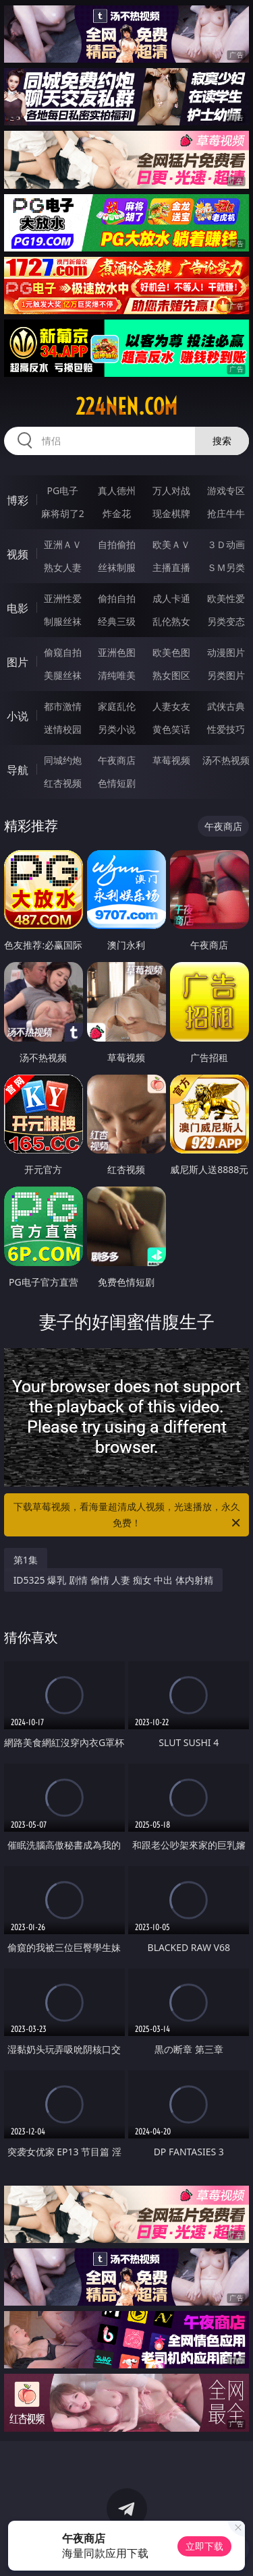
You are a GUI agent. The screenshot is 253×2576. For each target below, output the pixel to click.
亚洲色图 (117, 652)
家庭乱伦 (117, 706)
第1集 (25, 1559)
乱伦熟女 (171, 621)
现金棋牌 (171, 513)
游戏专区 (226, 490)
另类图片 (226, 675)
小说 (17, 716)
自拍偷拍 (117, 544)
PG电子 (62, 490)
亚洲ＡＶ (63, 544)
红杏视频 (63, 783)
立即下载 (204, 2546)
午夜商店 (117, 760)
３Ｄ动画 (226, 544)
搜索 (222, 440)
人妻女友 (171, 706)
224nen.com (126, 406)
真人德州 (117, 490)
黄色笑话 (171, 729)
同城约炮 (63, 760)
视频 (17, 554)
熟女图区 (171, 675)
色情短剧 (117, 783)
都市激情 (63, 706)
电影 (17, 608)
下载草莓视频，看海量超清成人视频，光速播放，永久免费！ (128, 1515)
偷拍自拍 (117, 598)
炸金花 (117, 513)
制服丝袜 (63, 621)
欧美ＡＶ (171, 544)
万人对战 (171, 490)
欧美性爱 (226, 598)
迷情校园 (63, 729)
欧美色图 (171, 652)
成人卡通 (171, 598)
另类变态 (226, 621)
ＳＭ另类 (226, 567)
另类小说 (117, 729)
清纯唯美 (117, 675)
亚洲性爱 (63, 598)
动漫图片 (226, 652)
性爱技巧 (226, 729)
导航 (17, 769)
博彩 (17, 500)
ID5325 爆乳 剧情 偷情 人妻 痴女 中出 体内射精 (113, 1580)
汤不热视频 (226, 760)
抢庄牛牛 (226, 513)
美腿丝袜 (63, 675)
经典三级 (117, 621)
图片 (17, 662)
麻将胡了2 (62, 513)
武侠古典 (226, 706)
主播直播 (171, 567)
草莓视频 (171, 760)
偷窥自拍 (63, 652)
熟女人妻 (63, 567)
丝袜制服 (117, 567)
